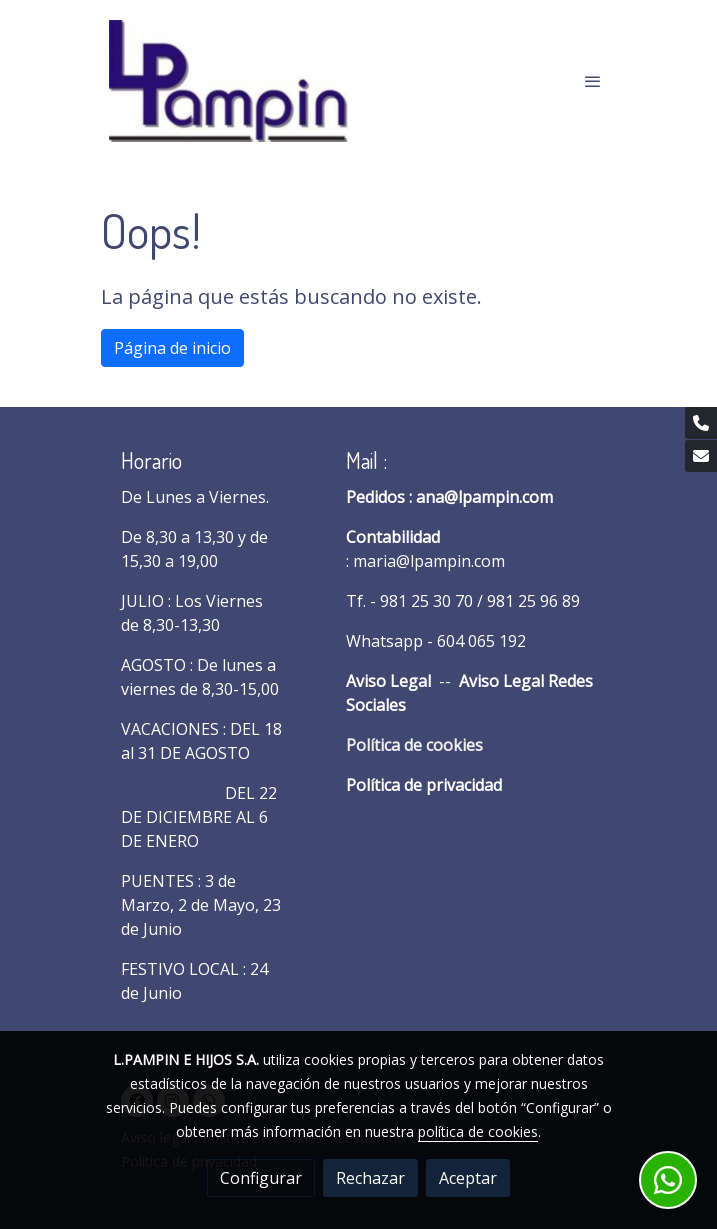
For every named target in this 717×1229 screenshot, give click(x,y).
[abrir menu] (593, 81)
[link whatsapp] (668, 1180)
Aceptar (468, 1178)
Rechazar (370, 1178)
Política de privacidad (424, 785)
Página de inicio (172, 348)
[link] (229, 81)
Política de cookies (414, 745)
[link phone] (701, 423)
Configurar (261, 1178)
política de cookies (478, 1131)
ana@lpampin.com (484, 497)
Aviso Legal (388, 681)
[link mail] (701, 456)
